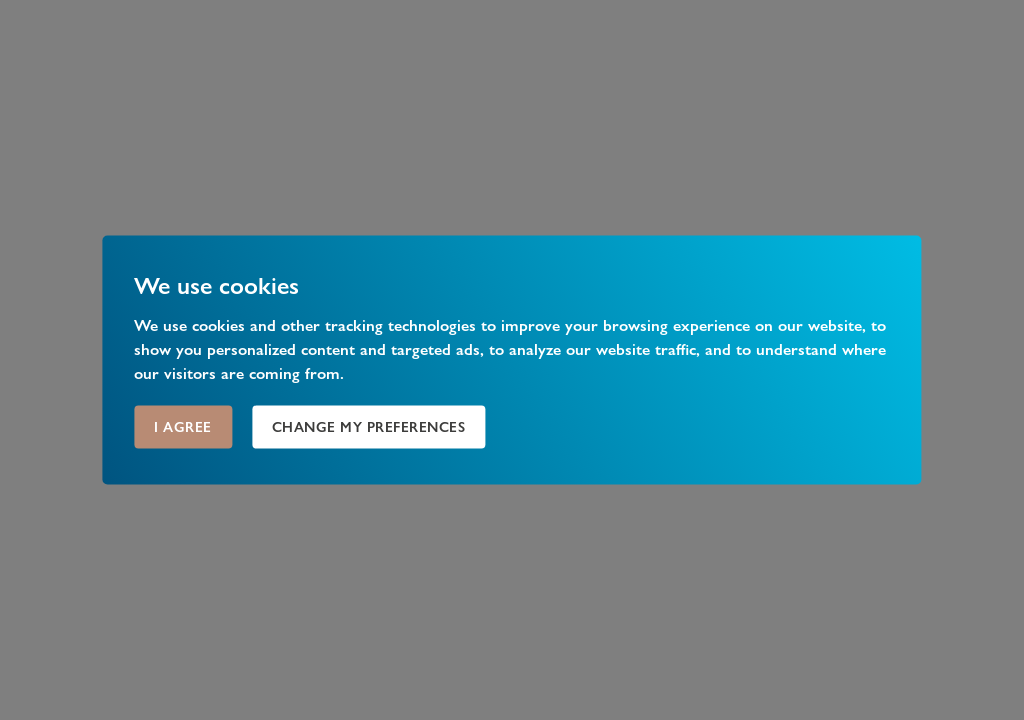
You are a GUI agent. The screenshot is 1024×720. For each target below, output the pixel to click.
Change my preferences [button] (369, 427)
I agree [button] (183, 427)
